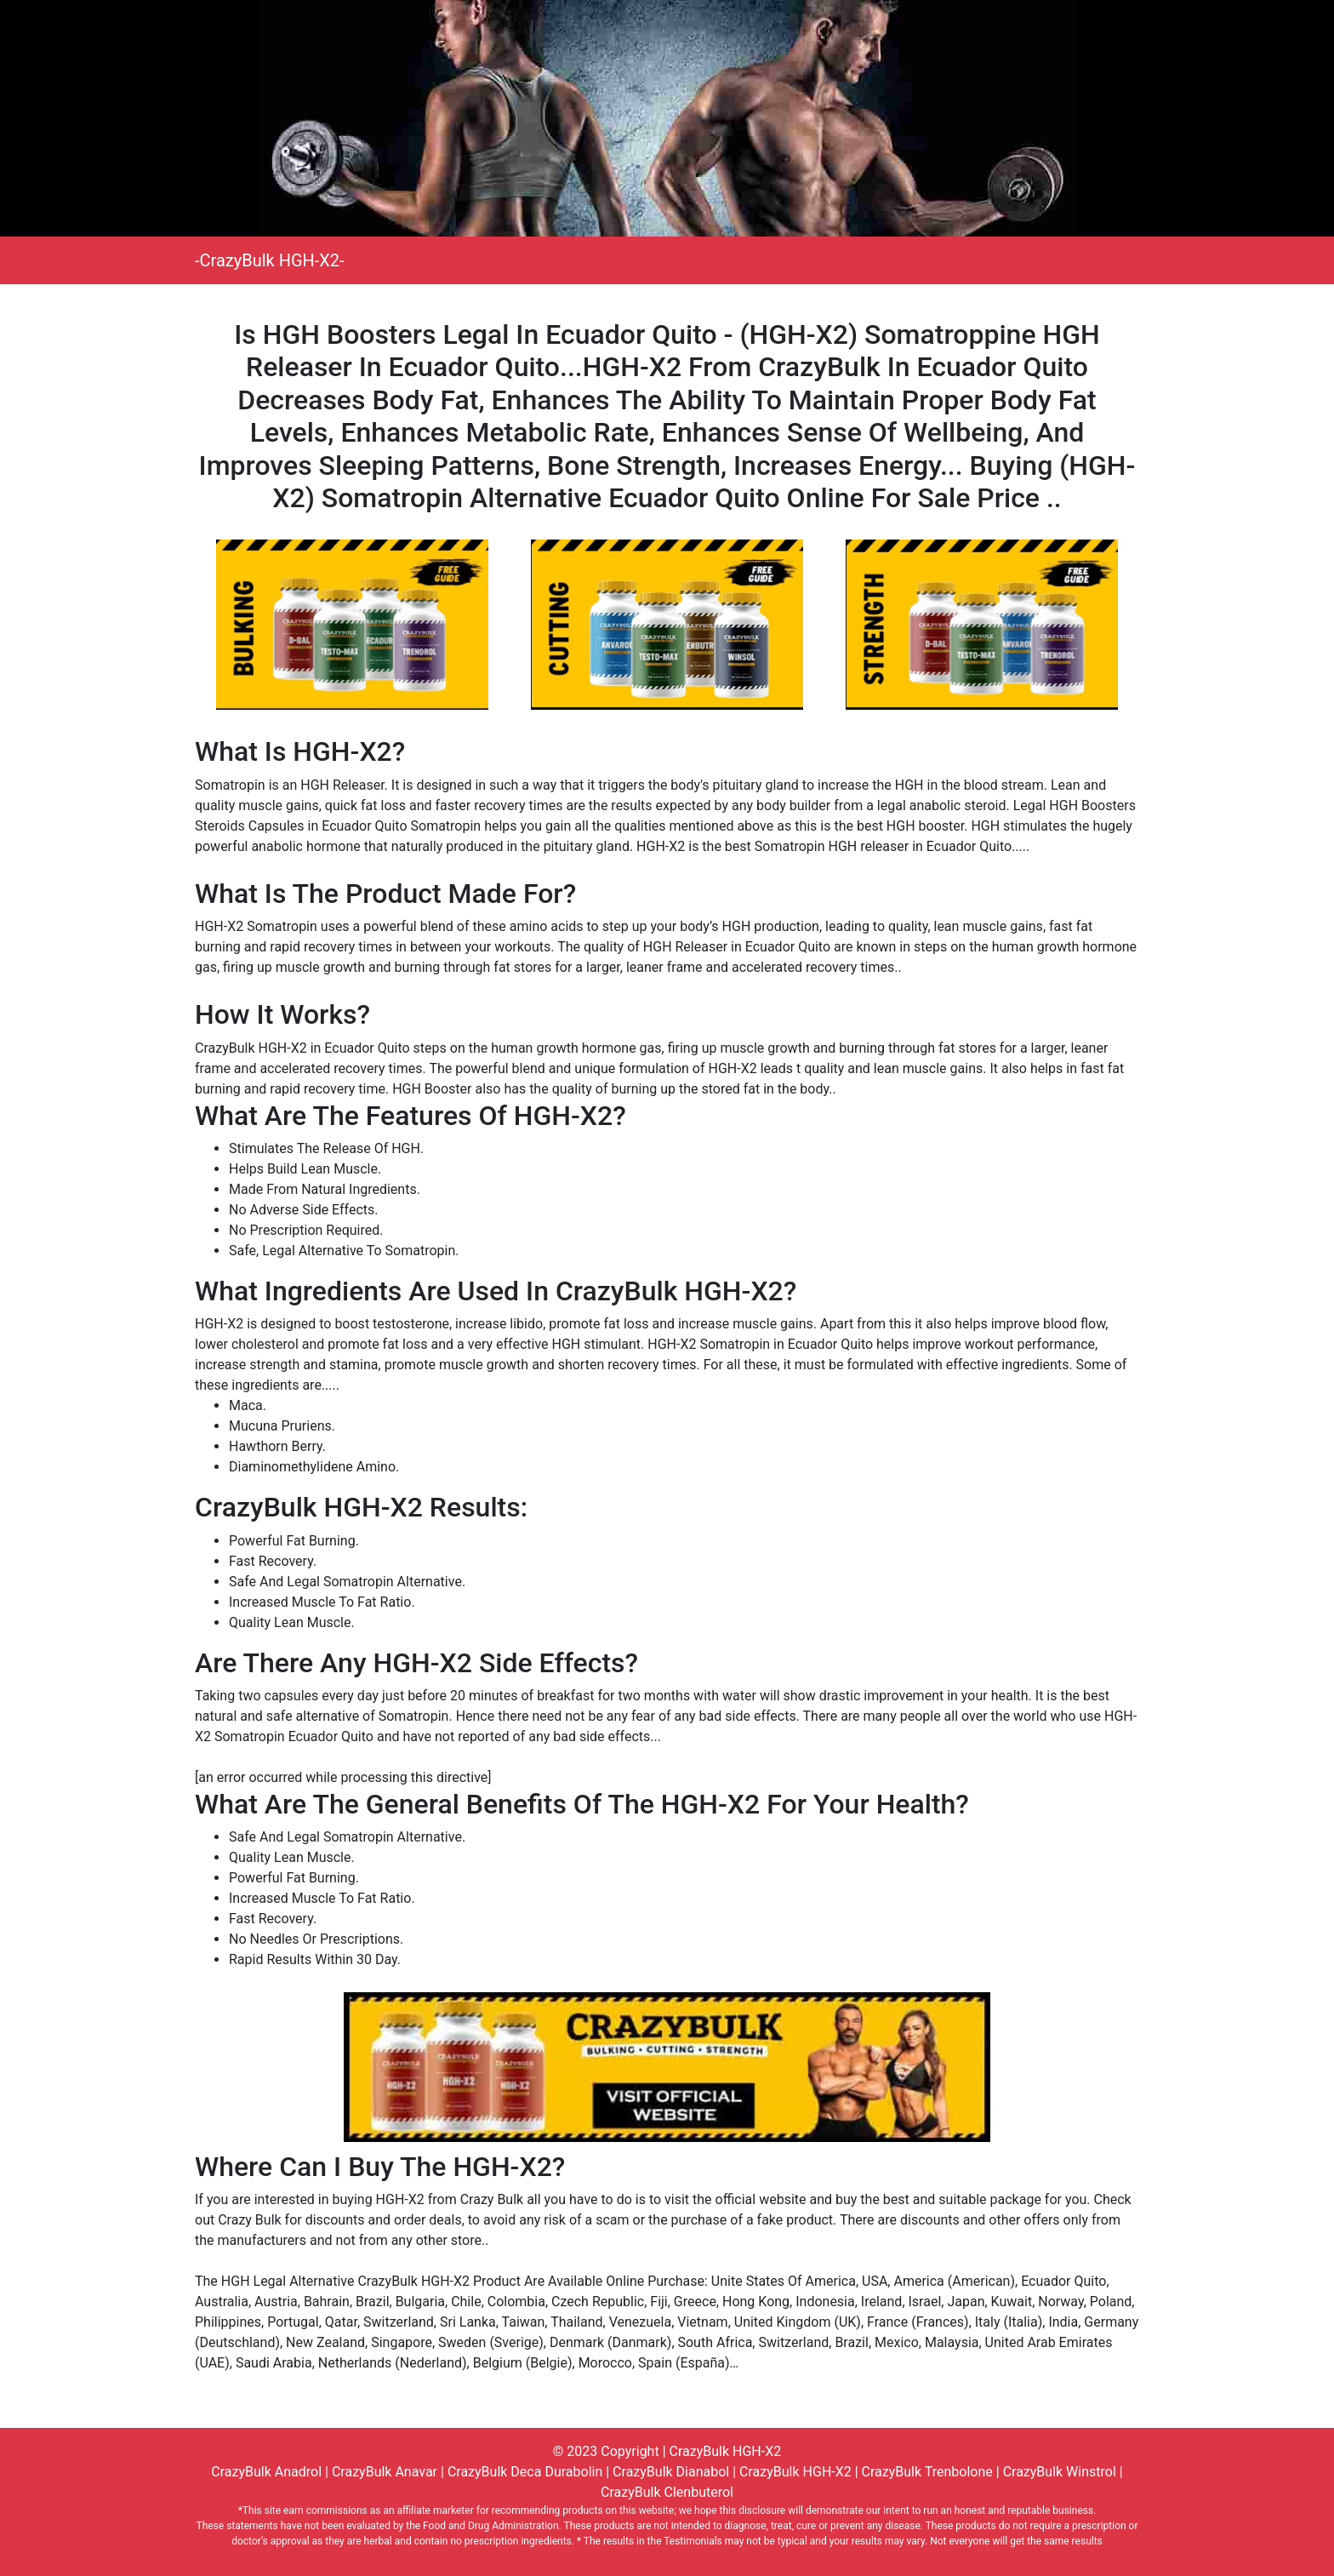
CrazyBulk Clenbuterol (667, 2492)
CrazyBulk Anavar (384, 2472)
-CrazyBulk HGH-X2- (270, 260)
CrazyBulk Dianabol (671, 2472)
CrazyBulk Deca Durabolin (525, 2472)
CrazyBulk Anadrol (266, 2472)
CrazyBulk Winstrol (1059, 2472)
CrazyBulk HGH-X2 (726, 2451)
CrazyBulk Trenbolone (927, 2472)
